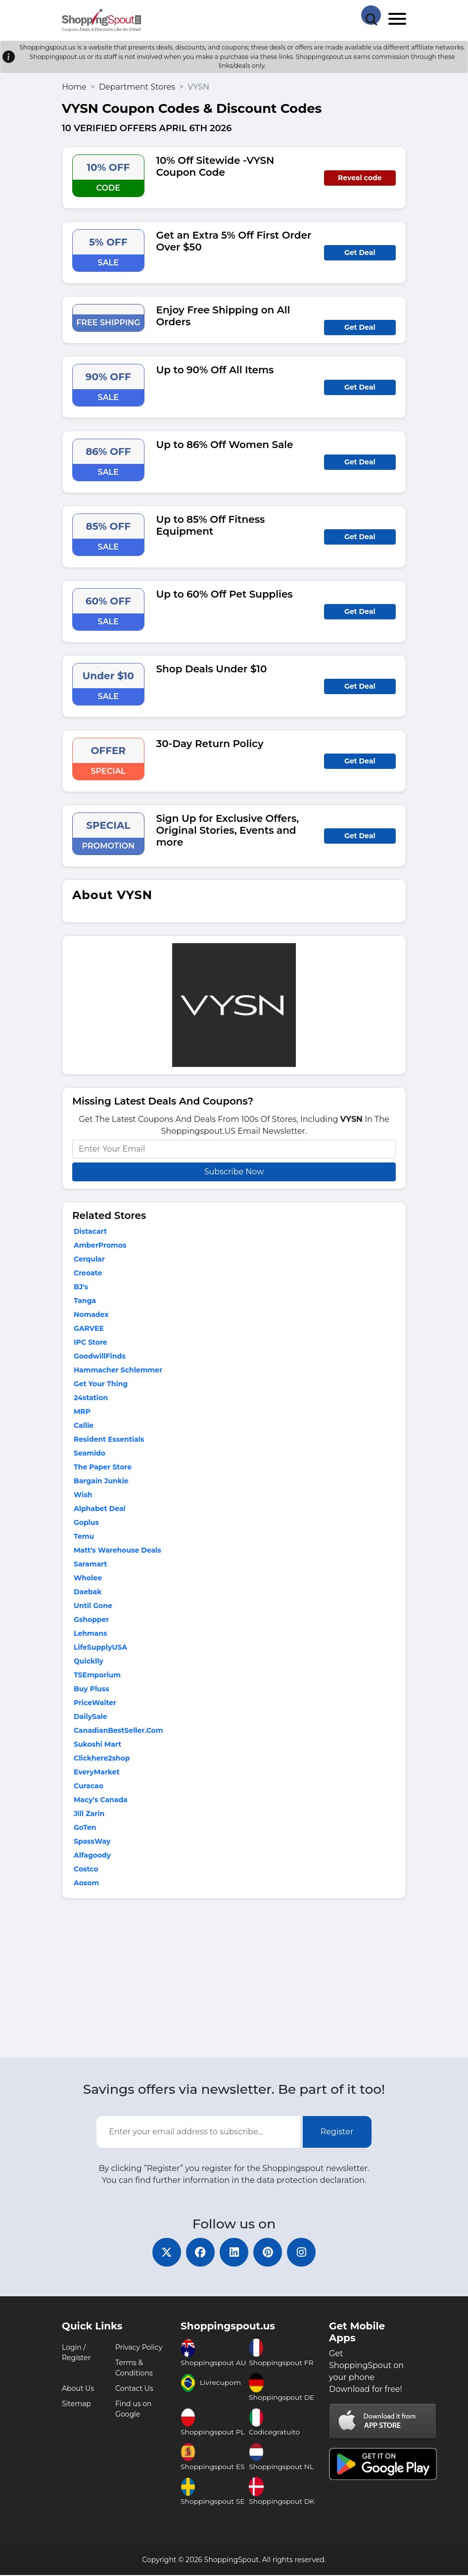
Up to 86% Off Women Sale (224, 445)
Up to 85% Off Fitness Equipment (210, 525)
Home (74, 87)
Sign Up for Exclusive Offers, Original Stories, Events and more (227, 830)
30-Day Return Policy (210, 744)
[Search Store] (371, 15)
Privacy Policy (138, 2348)
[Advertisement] (234, 1980)
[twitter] (165, 2253)
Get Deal (359, 252)
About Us (78, 2389)
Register (337, 2131)
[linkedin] (234, 2253)
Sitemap (76, 2404)
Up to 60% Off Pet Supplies (224, 594)
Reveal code (359, 177)
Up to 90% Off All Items (215, 370)
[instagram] (303, 2253)
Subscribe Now (234, 1171)
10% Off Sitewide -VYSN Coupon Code (215, 166)
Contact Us (134, 2389)
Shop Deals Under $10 (211, 669)
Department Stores (137, 87)
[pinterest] (268, 2253)
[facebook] (199, 2253)
